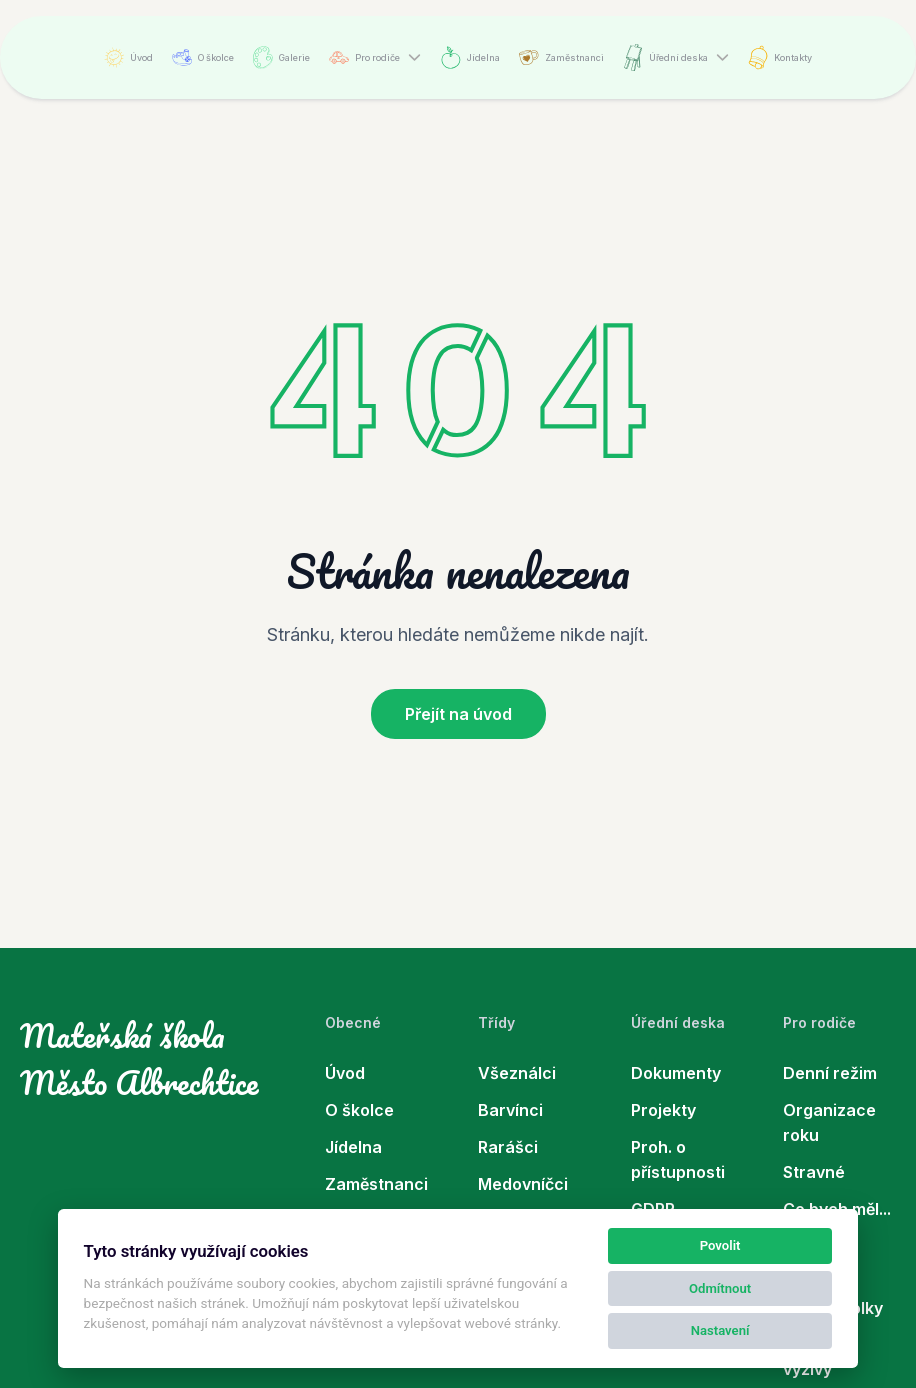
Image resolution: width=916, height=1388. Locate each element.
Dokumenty (676, 1073)
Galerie (281, 57)
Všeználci (517, 1073)
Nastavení (720, 1330)
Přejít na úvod (458, 714)
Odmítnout (720, 1288)
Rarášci (508, 1147)
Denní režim (830, 1073)
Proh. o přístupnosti (678, 1159)
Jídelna (470, 57)
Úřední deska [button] (665, 57)
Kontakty (780, 57)
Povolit (720, 1245)
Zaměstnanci (561, 57)
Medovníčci (523, 1184)
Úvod (128, 57)
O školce (203, 57)
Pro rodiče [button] (364, 57)
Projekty (663, 1110)
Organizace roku (829, 1122)
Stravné (814, 1172)
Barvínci (510, 1110)
